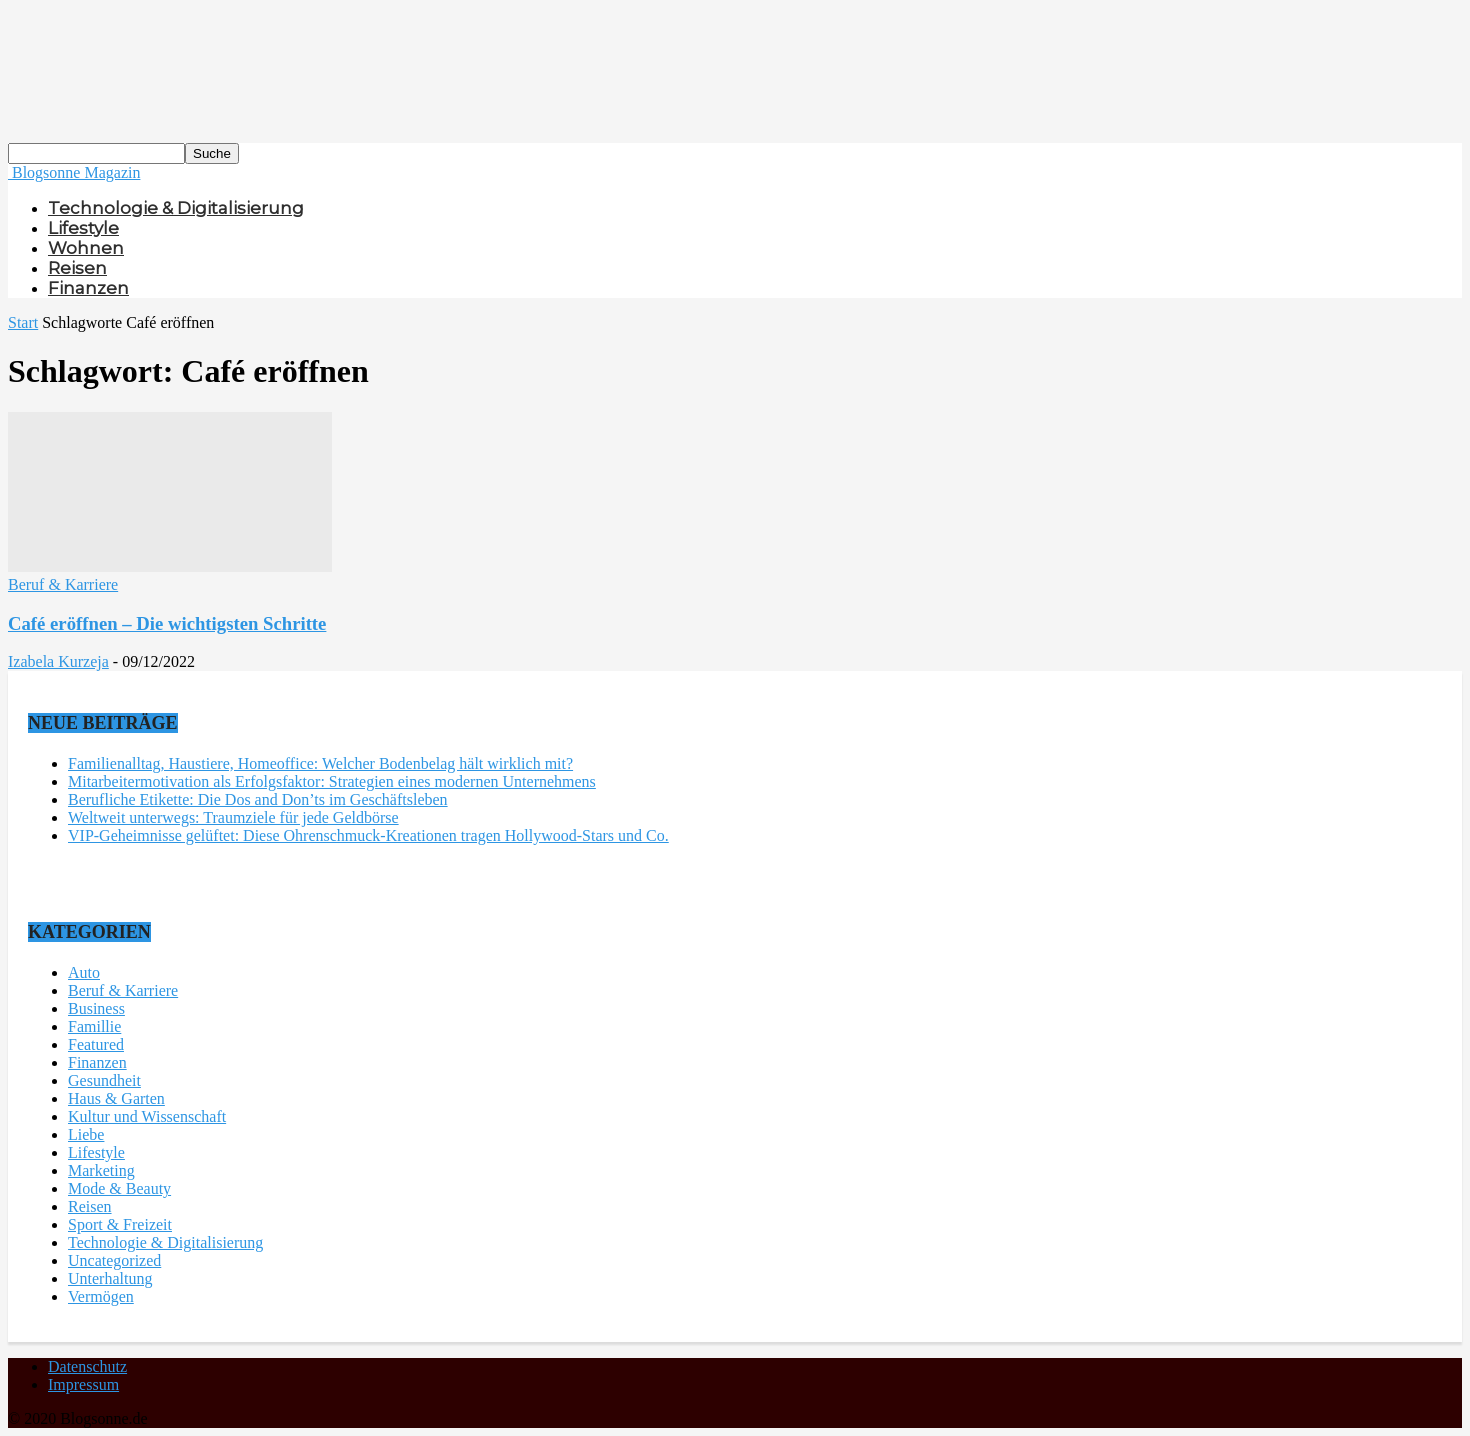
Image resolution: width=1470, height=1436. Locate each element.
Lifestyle (83, 228)
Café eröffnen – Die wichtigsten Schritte (167, 623)
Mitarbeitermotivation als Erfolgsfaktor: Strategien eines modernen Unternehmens (332, 781)
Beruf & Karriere (63, 584)
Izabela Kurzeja (58, 661)
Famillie (94, 1026)
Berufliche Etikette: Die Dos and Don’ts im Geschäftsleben (258, 799)
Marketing (101, 1170)
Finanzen (88, 288)
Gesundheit (104, 1080)
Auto (84, 972)
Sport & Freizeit (120, 1224)
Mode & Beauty (119, 1188)
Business (96, 1008)
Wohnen (86, 248)
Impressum (83, 1384)
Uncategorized (114, 1260)
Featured (96, 1044)
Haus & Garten (116, 1098)
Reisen (77, 268)
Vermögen (101, 1296)
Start (23, 322)
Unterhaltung (110, 1278)
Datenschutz (87, 1366)
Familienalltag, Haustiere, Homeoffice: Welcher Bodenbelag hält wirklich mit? (320, 763)
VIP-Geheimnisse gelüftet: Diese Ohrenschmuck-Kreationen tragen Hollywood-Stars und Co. (368, 835)
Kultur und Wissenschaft (147, 1116)
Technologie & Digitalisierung (176, 208)
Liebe (86, 1134)
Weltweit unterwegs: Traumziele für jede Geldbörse (233, 817)
